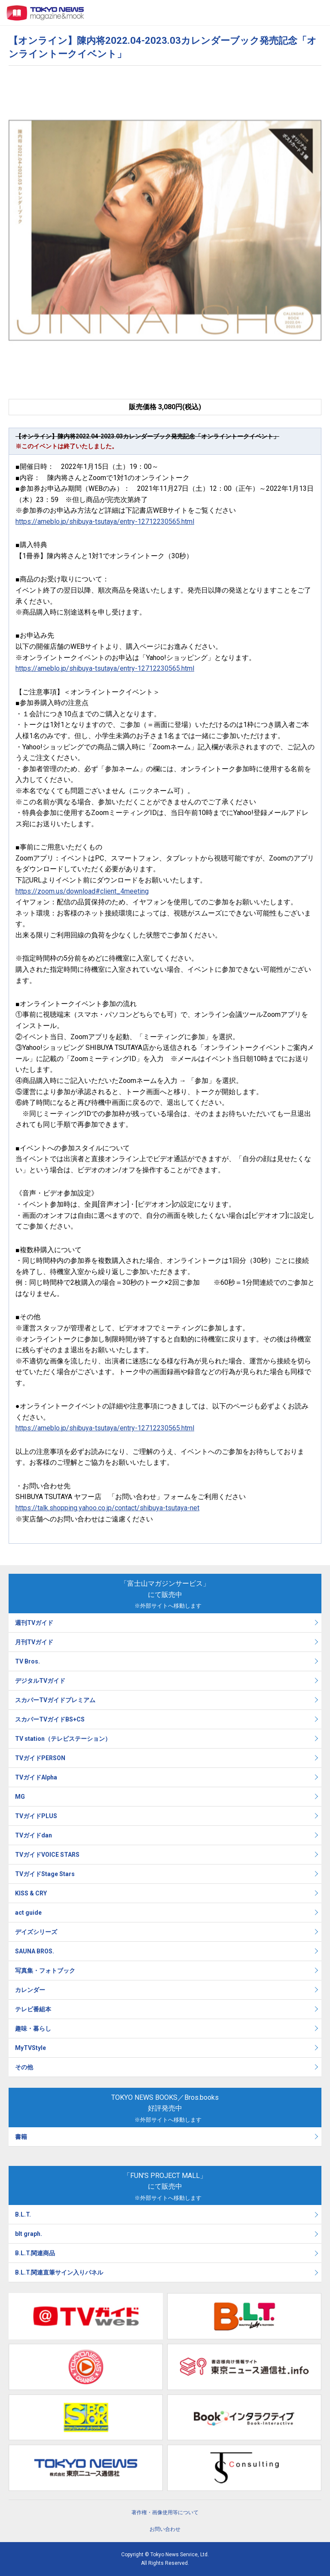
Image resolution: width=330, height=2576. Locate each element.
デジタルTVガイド (40, 1680)
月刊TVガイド (34, 1642)
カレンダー (30, 1989)
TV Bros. (27, 1661)
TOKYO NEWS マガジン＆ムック (45, 12)
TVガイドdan (33, 1835)
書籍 (21, 2136)
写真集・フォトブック (45, 1970)
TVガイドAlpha (36, 1777)
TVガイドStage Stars (45, 1873)
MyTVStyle (30, 2047)
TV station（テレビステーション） (63, 1738)
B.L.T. (23, 2214)
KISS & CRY (31, 1893)
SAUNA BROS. (35, 1951)
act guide (28, 1912)
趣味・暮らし (33, 2028)
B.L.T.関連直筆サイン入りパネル (59, 2272)
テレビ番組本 (33, 2009)
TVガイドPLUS (36, 1816)
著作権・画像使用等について (165, 2512)
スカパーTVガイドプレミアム (55, 1700)
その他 (24, 2067)
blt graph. (28, 2233)
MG (20, 1796)
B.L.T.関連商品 (35, 2253)
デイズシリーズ (36, 1931)
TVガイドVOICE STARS (47, 1854)
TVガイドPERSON (40, 1758)
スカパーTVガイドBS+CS (50, 1719)
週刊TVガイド (34, 1622)
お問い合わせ (165, 2529)
